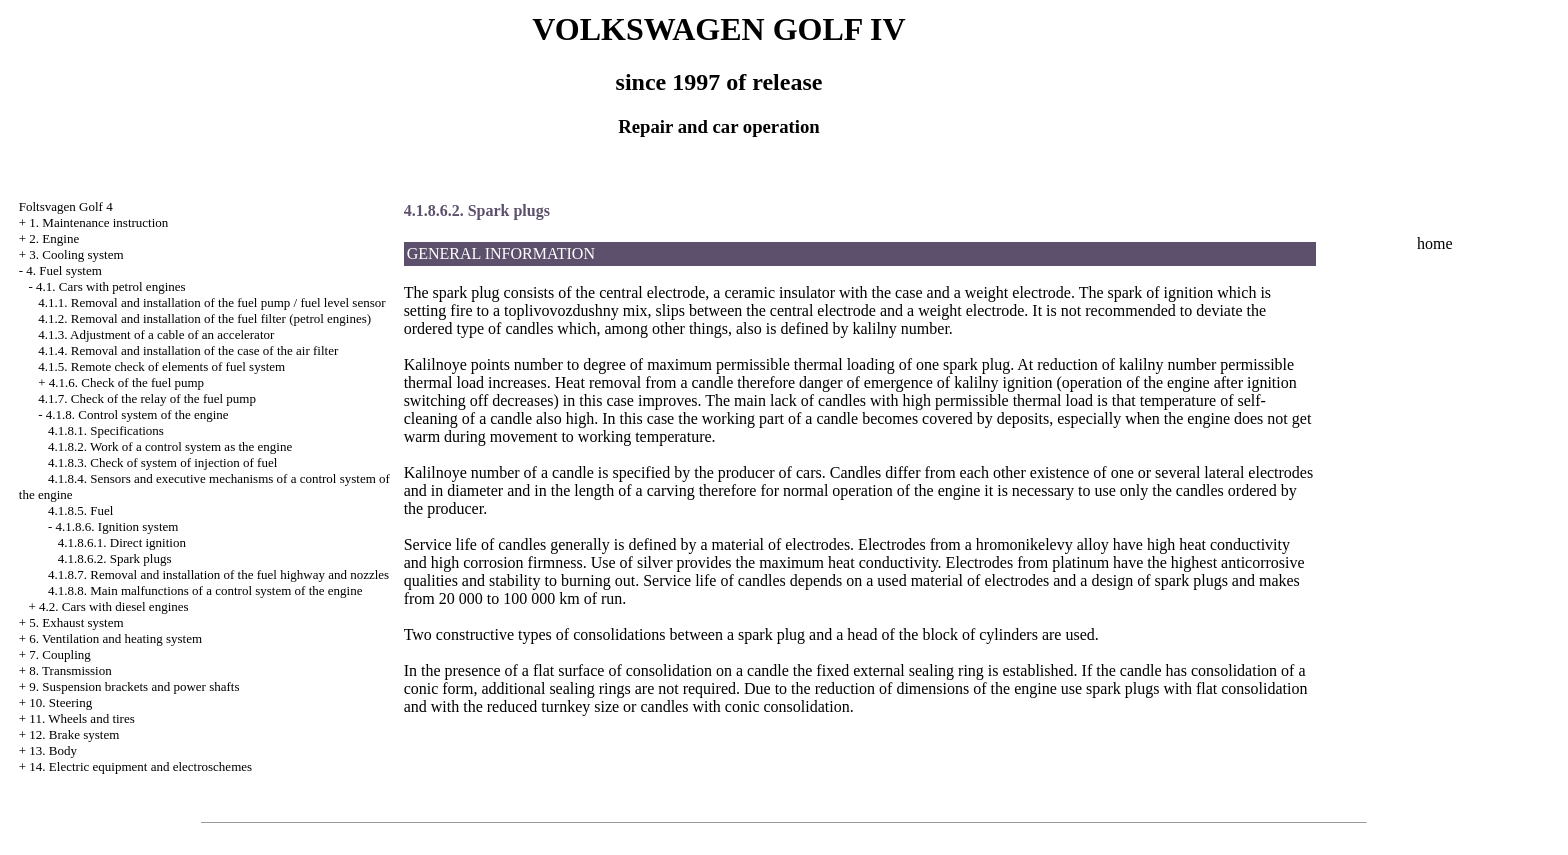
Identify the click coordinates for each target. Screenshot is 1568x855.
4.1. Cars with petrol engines (110, 286)
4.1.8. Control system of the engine (137, 414)
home (1435, 243)
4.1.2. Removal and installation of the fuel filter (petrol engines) (204, 318)
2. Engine (54, 238)
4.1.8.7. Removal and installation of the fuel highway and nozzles (218, 574)
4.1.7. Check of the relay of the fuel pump (147, 398)
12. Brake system (74, 734)
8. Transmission (70, 670)
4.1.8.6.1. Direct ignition (122, 542)
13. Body (53, 750)
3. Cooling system (76, 254)
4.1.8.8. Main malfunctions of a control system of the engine (205, 590)
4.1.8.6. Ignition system (117, 526)
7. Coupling (59, 654)
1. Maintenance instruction (98, 222)
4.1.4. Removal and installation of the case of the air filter (188, 350)
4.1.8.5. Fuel (80, 510)
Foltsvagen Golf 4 (66, 206)
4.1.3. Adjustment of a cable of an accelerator (156, 334)
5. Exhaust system (76, 622)
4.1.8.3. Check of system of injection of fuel (162, 462)
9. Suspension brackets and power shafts (134, 686)
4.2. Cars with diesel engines (113, 606)
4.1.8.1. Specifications (106, 430)
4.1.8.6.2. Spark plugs (115, 558)
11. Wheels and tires (81, 718)
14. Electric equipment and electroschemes (140, 766)
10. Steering (60, 702)
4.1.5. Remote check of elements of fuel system (161, 366)
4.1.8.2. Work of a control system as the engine (170, 446)
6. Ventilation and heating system (115, 638)
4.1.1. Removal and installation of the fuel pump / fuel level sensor (211, 302)
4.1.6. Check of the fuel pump (126, 382)
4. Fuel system (63, 270)
